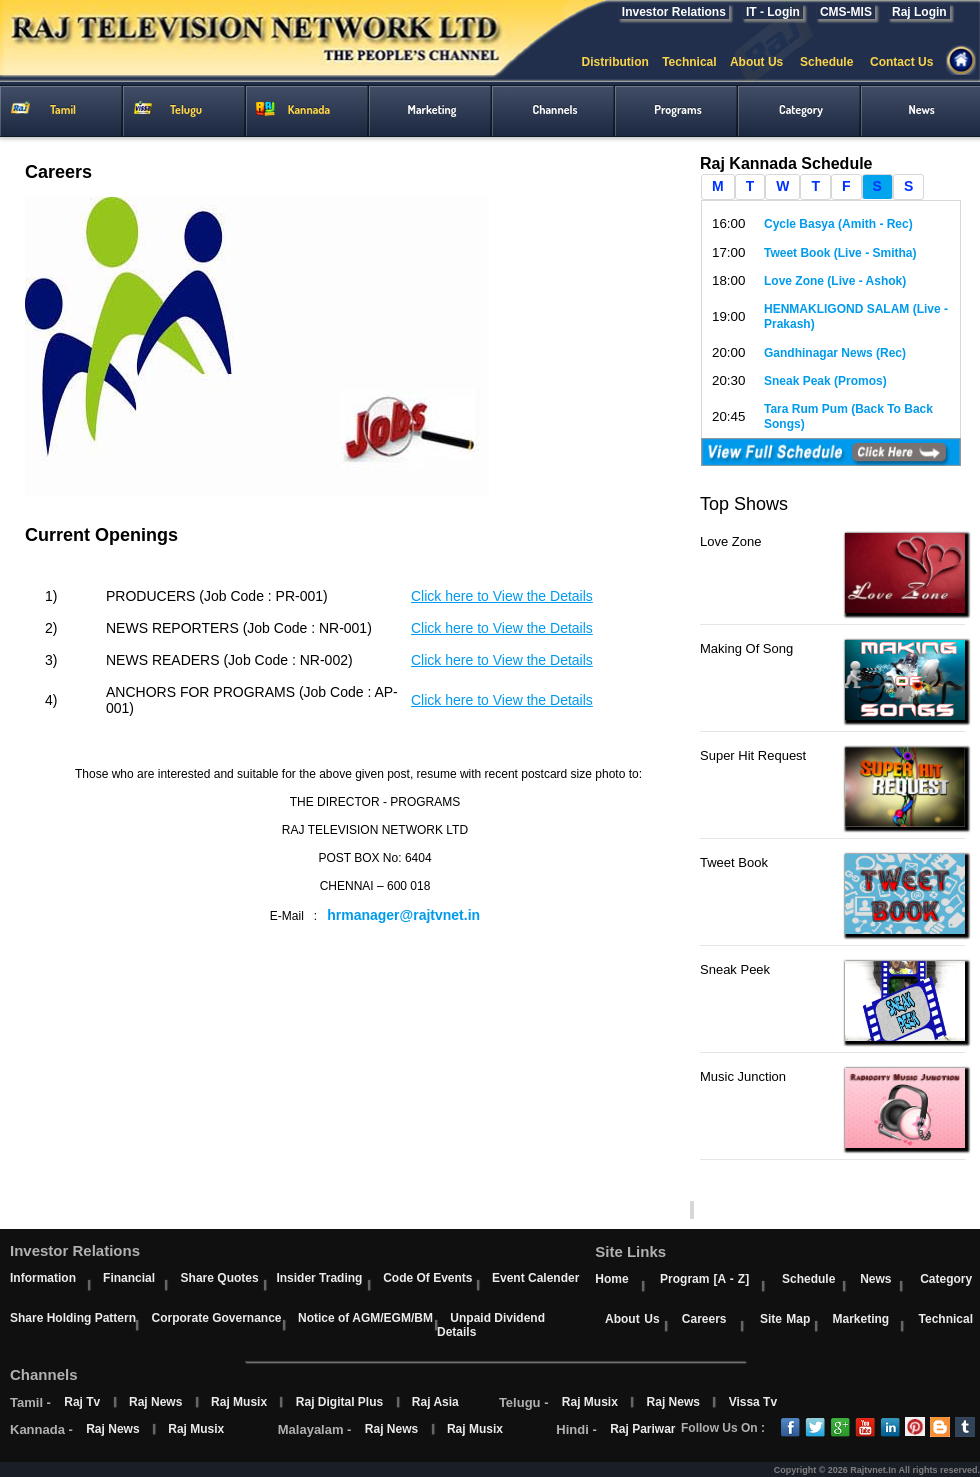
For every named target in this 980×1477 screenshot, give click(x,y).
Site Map (785, 1319)
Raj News (155, 1402)
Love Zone (730, 541)
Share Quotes (220, 1278)
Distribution (621, 62)
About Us (765, 62)
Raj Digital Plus (339, 1402)
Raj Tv (82, 1402)
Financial (129, 1278)
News (875, 1279)
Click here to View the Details (502, 596)
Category (946, 1279)
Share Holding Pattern (73, 1318)
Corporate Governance (216, 1318)
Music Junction (743, 1076)
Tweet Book (734, 862)
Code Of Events (427, 1278)
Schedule (835, 62)
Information (43, 1278)
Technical (696, 62)
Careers (704, 1319)
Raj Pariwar (642, 1429)
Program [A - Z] (704, 1279)
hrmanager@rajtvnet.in (403, 915)
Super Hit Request (753, 755)
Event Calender (535, 1278)
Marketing (860, 1319)
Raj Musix (239, 1402)
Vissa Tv (753, 1402)
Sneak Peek (735, 969)
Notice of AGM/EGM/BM (365, 1318)
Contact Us (910, 62)
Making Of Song (746, 648)
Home (611, 1279)
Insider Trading (319, 1278)
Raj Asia (435, 1402)
